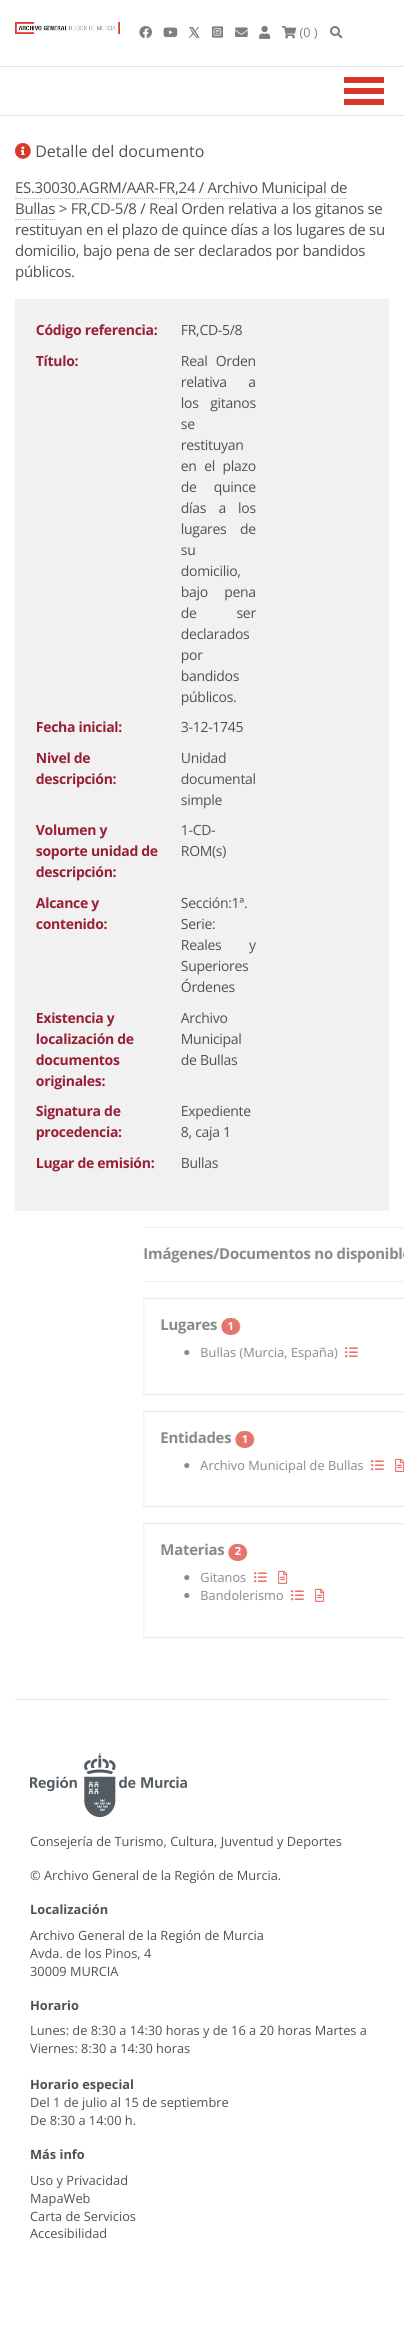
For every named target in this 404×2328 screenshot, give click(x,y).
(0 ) (300, 32)
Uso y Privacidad (79, 2180)
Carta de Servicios (83, 2216)
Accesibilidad (68, 2233)
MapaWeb (60, 2198)
